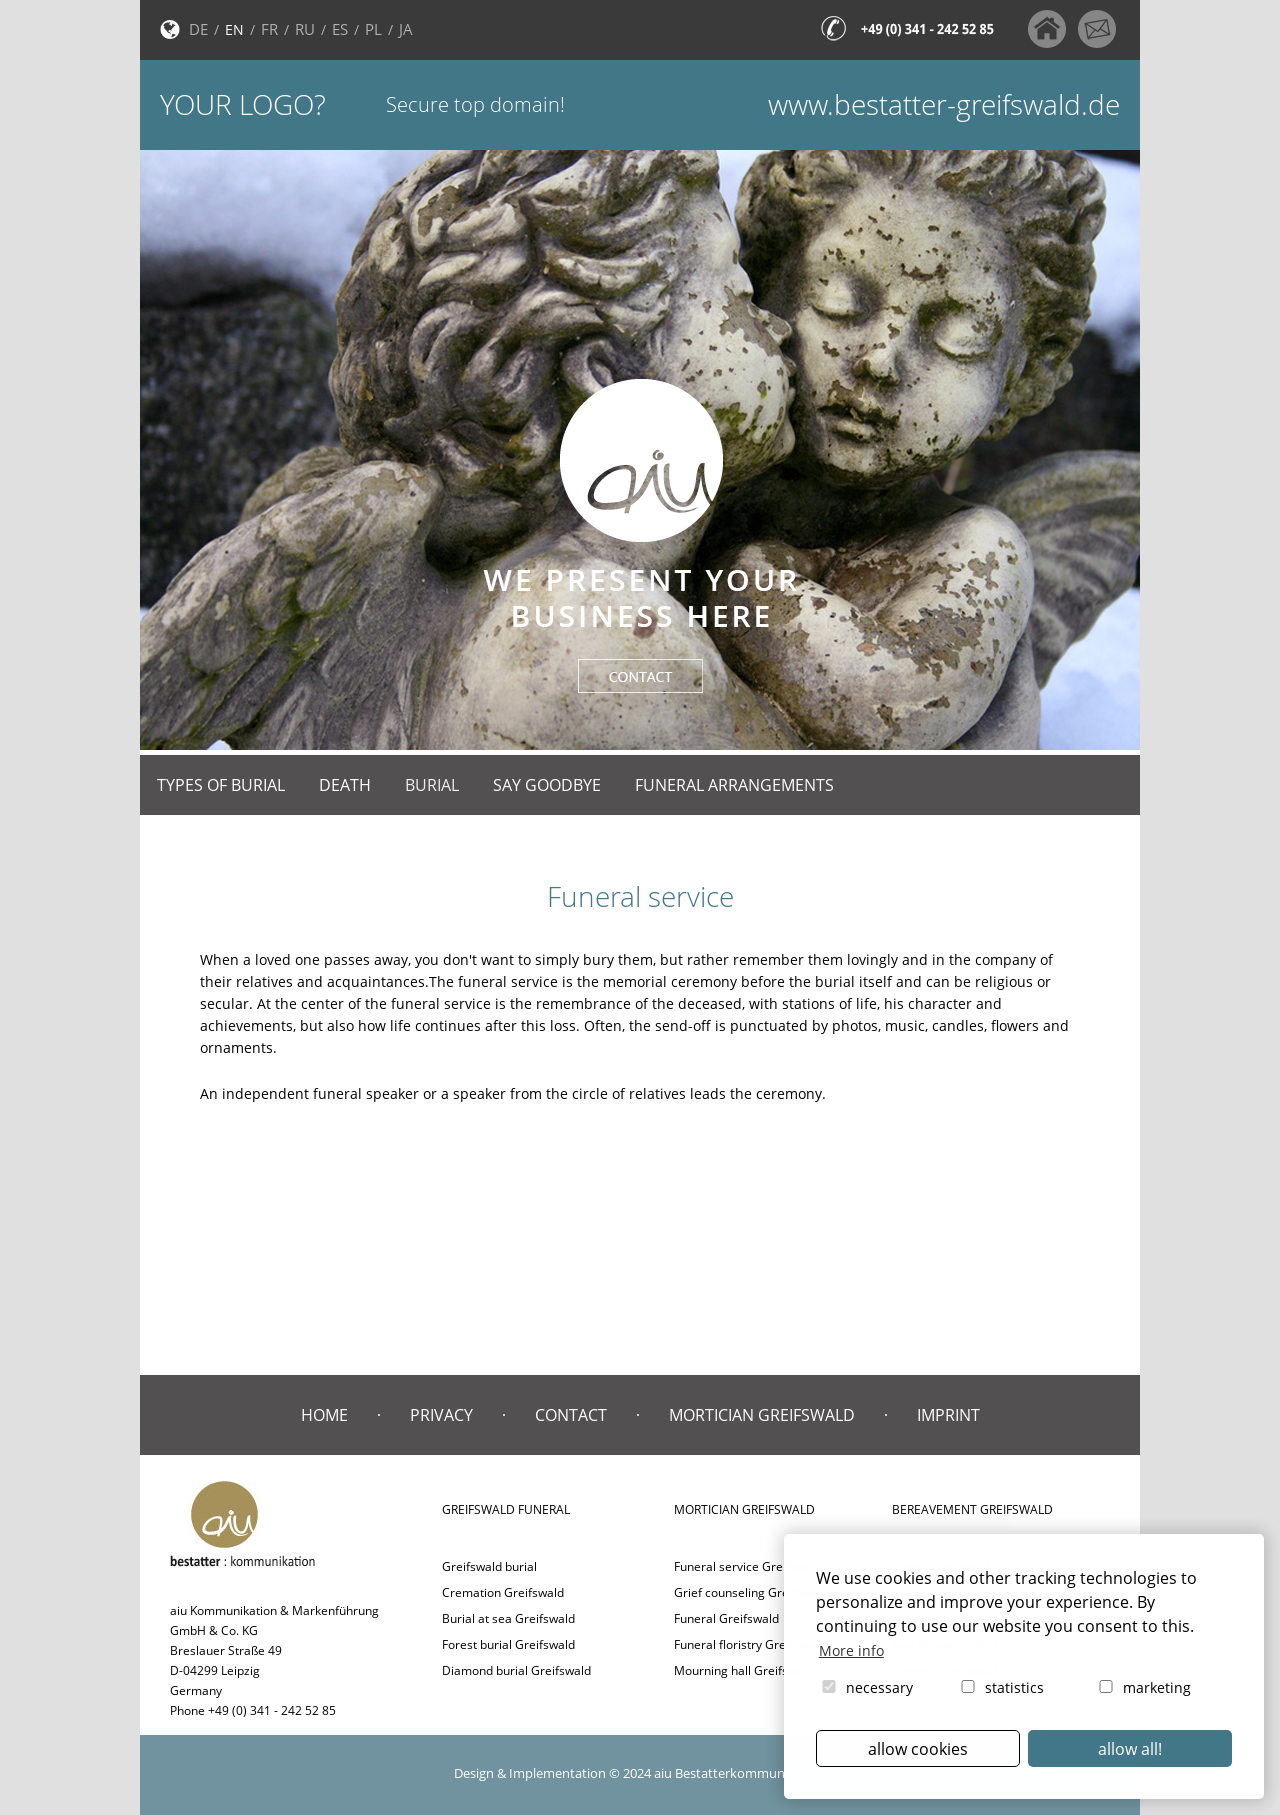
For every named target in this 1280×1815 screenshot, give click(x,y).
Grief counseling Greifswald (751, 1592)
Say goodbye (547, 785)
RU (305, 29)
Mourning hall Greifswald (744, 1670)
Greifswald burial (489, 1566)
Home (324, 1415)
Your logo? (243, 104)
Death (345, 785)
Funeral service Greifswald (748, 1566)
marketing (1143, 1687)
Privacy (441, 1415)
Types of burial (221, 785)
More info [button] (851, 1650)
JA (406, 29)
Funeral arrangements (734, 785)
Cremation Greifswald (503, 1592)
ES (340, 29)
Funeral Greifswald (726, 1618)
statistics (1001, 1687)
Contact (571, 1415)
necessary (866, 1687)
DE (198, 29)
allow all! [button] (1130, 1749)
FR (269, 29)
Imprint (948, 1415)
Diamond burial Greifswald (516, 1670)
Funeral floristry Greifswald (749, 1644)
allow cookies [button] (918, 1749)
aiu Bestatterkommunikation (740, 1773)
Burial (432, 785)
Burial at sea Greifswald (508, 1618)
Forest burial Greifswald (508, 1644)
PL (373, 29)
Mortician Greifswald (762, 1415)
